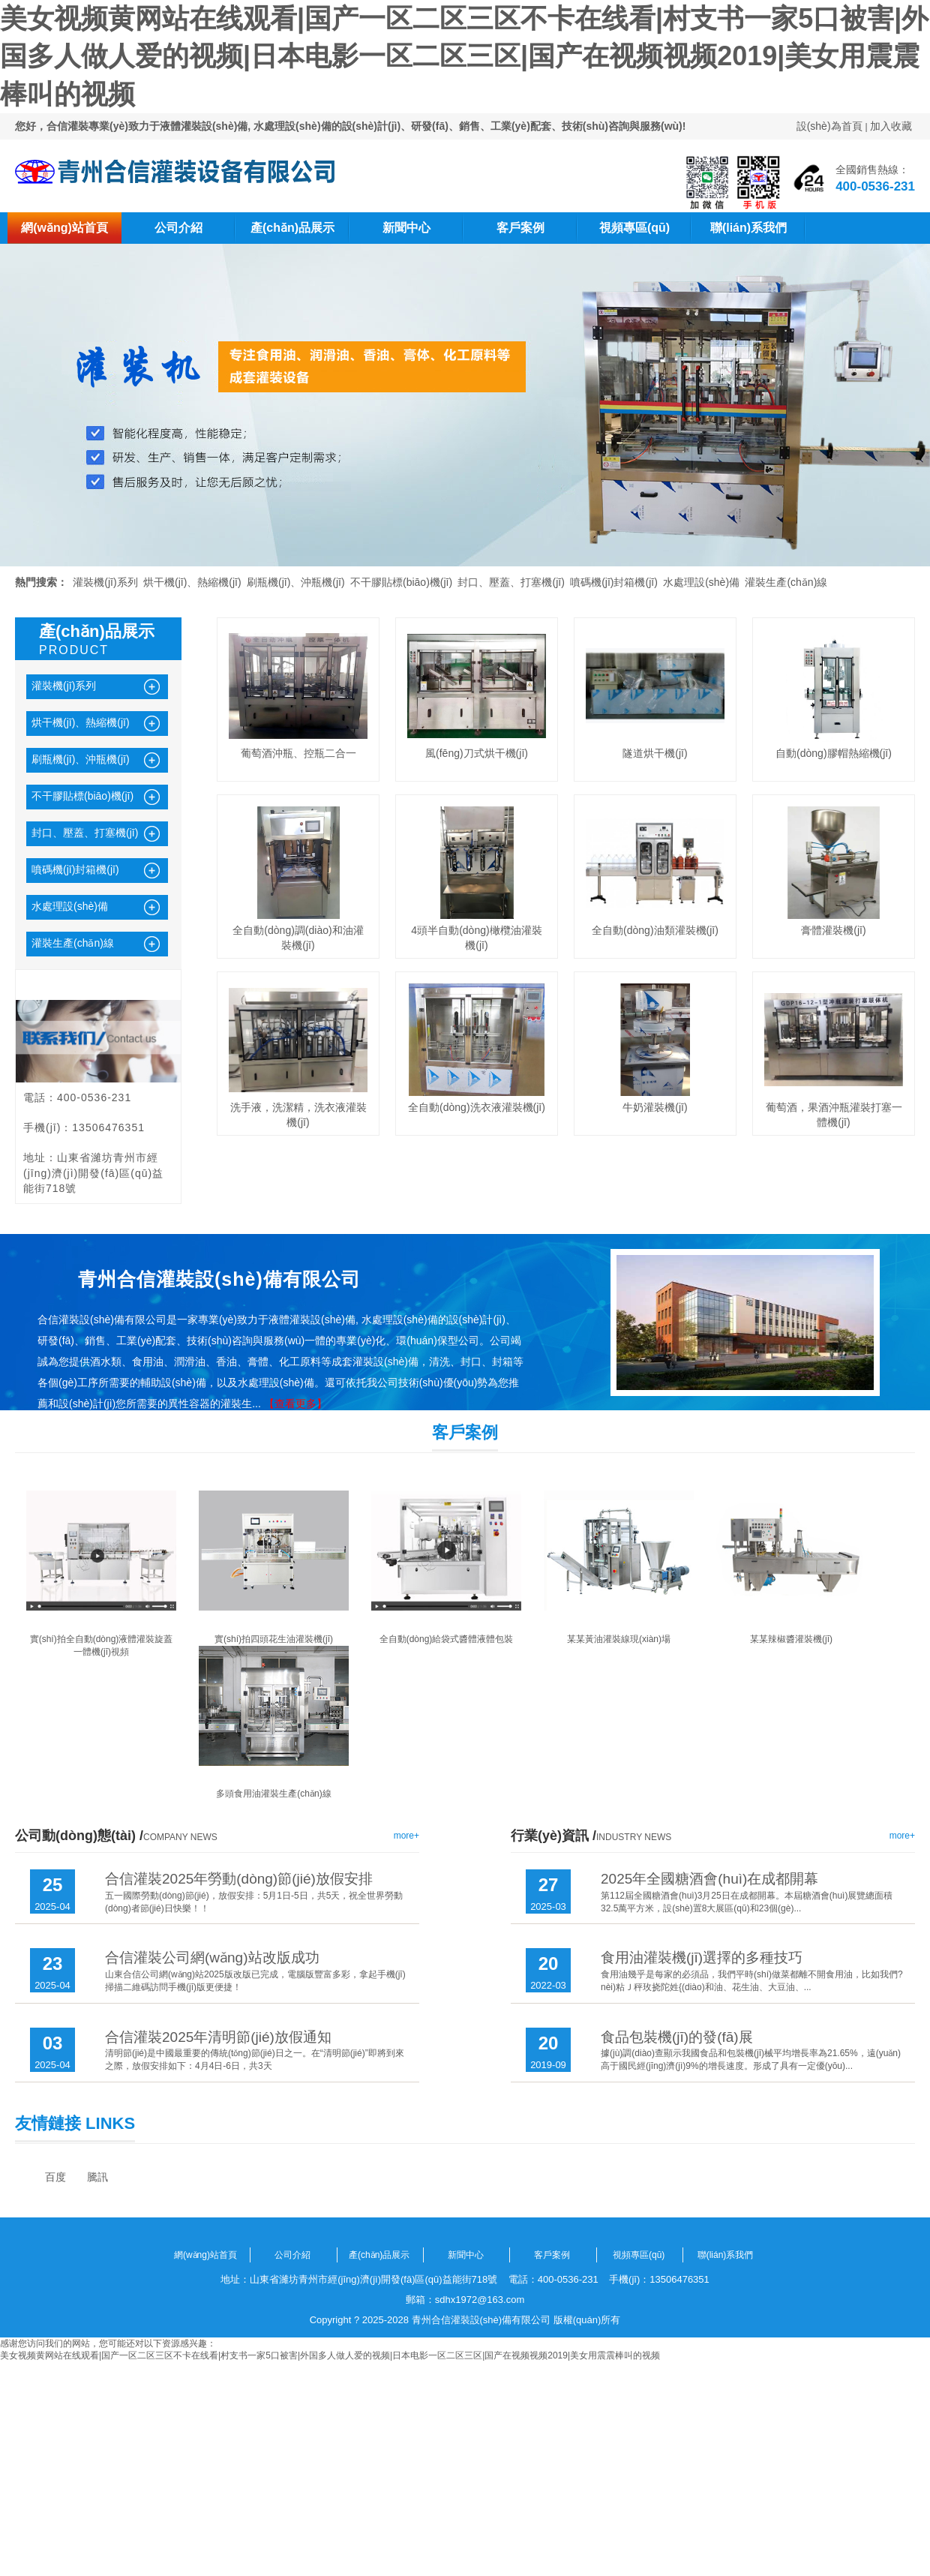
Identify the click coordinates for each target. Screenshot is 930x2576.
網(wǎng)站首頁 (64, 227)
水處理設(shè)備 (701, 582)
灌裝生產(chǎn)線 (786, 582)
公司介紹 (178, 227)
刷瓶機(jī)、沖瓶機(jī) (296, 582)
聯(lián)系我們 (748, 227)
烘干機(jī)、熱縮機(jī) (192, 582)
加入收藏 (891, 126)
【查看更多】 (295, 1404)
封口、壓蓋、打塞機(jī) (511, 582)
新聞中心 (406, 227)
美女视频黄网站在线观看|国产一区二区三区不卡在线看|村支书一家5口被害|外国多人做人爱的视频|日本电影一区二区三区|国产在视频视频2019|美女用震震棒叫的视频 (464, 56)
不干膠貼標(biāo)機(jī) (401, 582)
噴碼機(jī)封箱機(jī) (614, 582)
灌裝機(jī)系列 (105, 582)
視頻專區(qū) (634, 227)
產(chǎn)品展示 (292, 227)
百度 (55, 2177)
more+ (406, 1835)
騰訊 (97, 2177)
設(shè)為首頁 (829, 126)
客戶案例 (520, 227)
